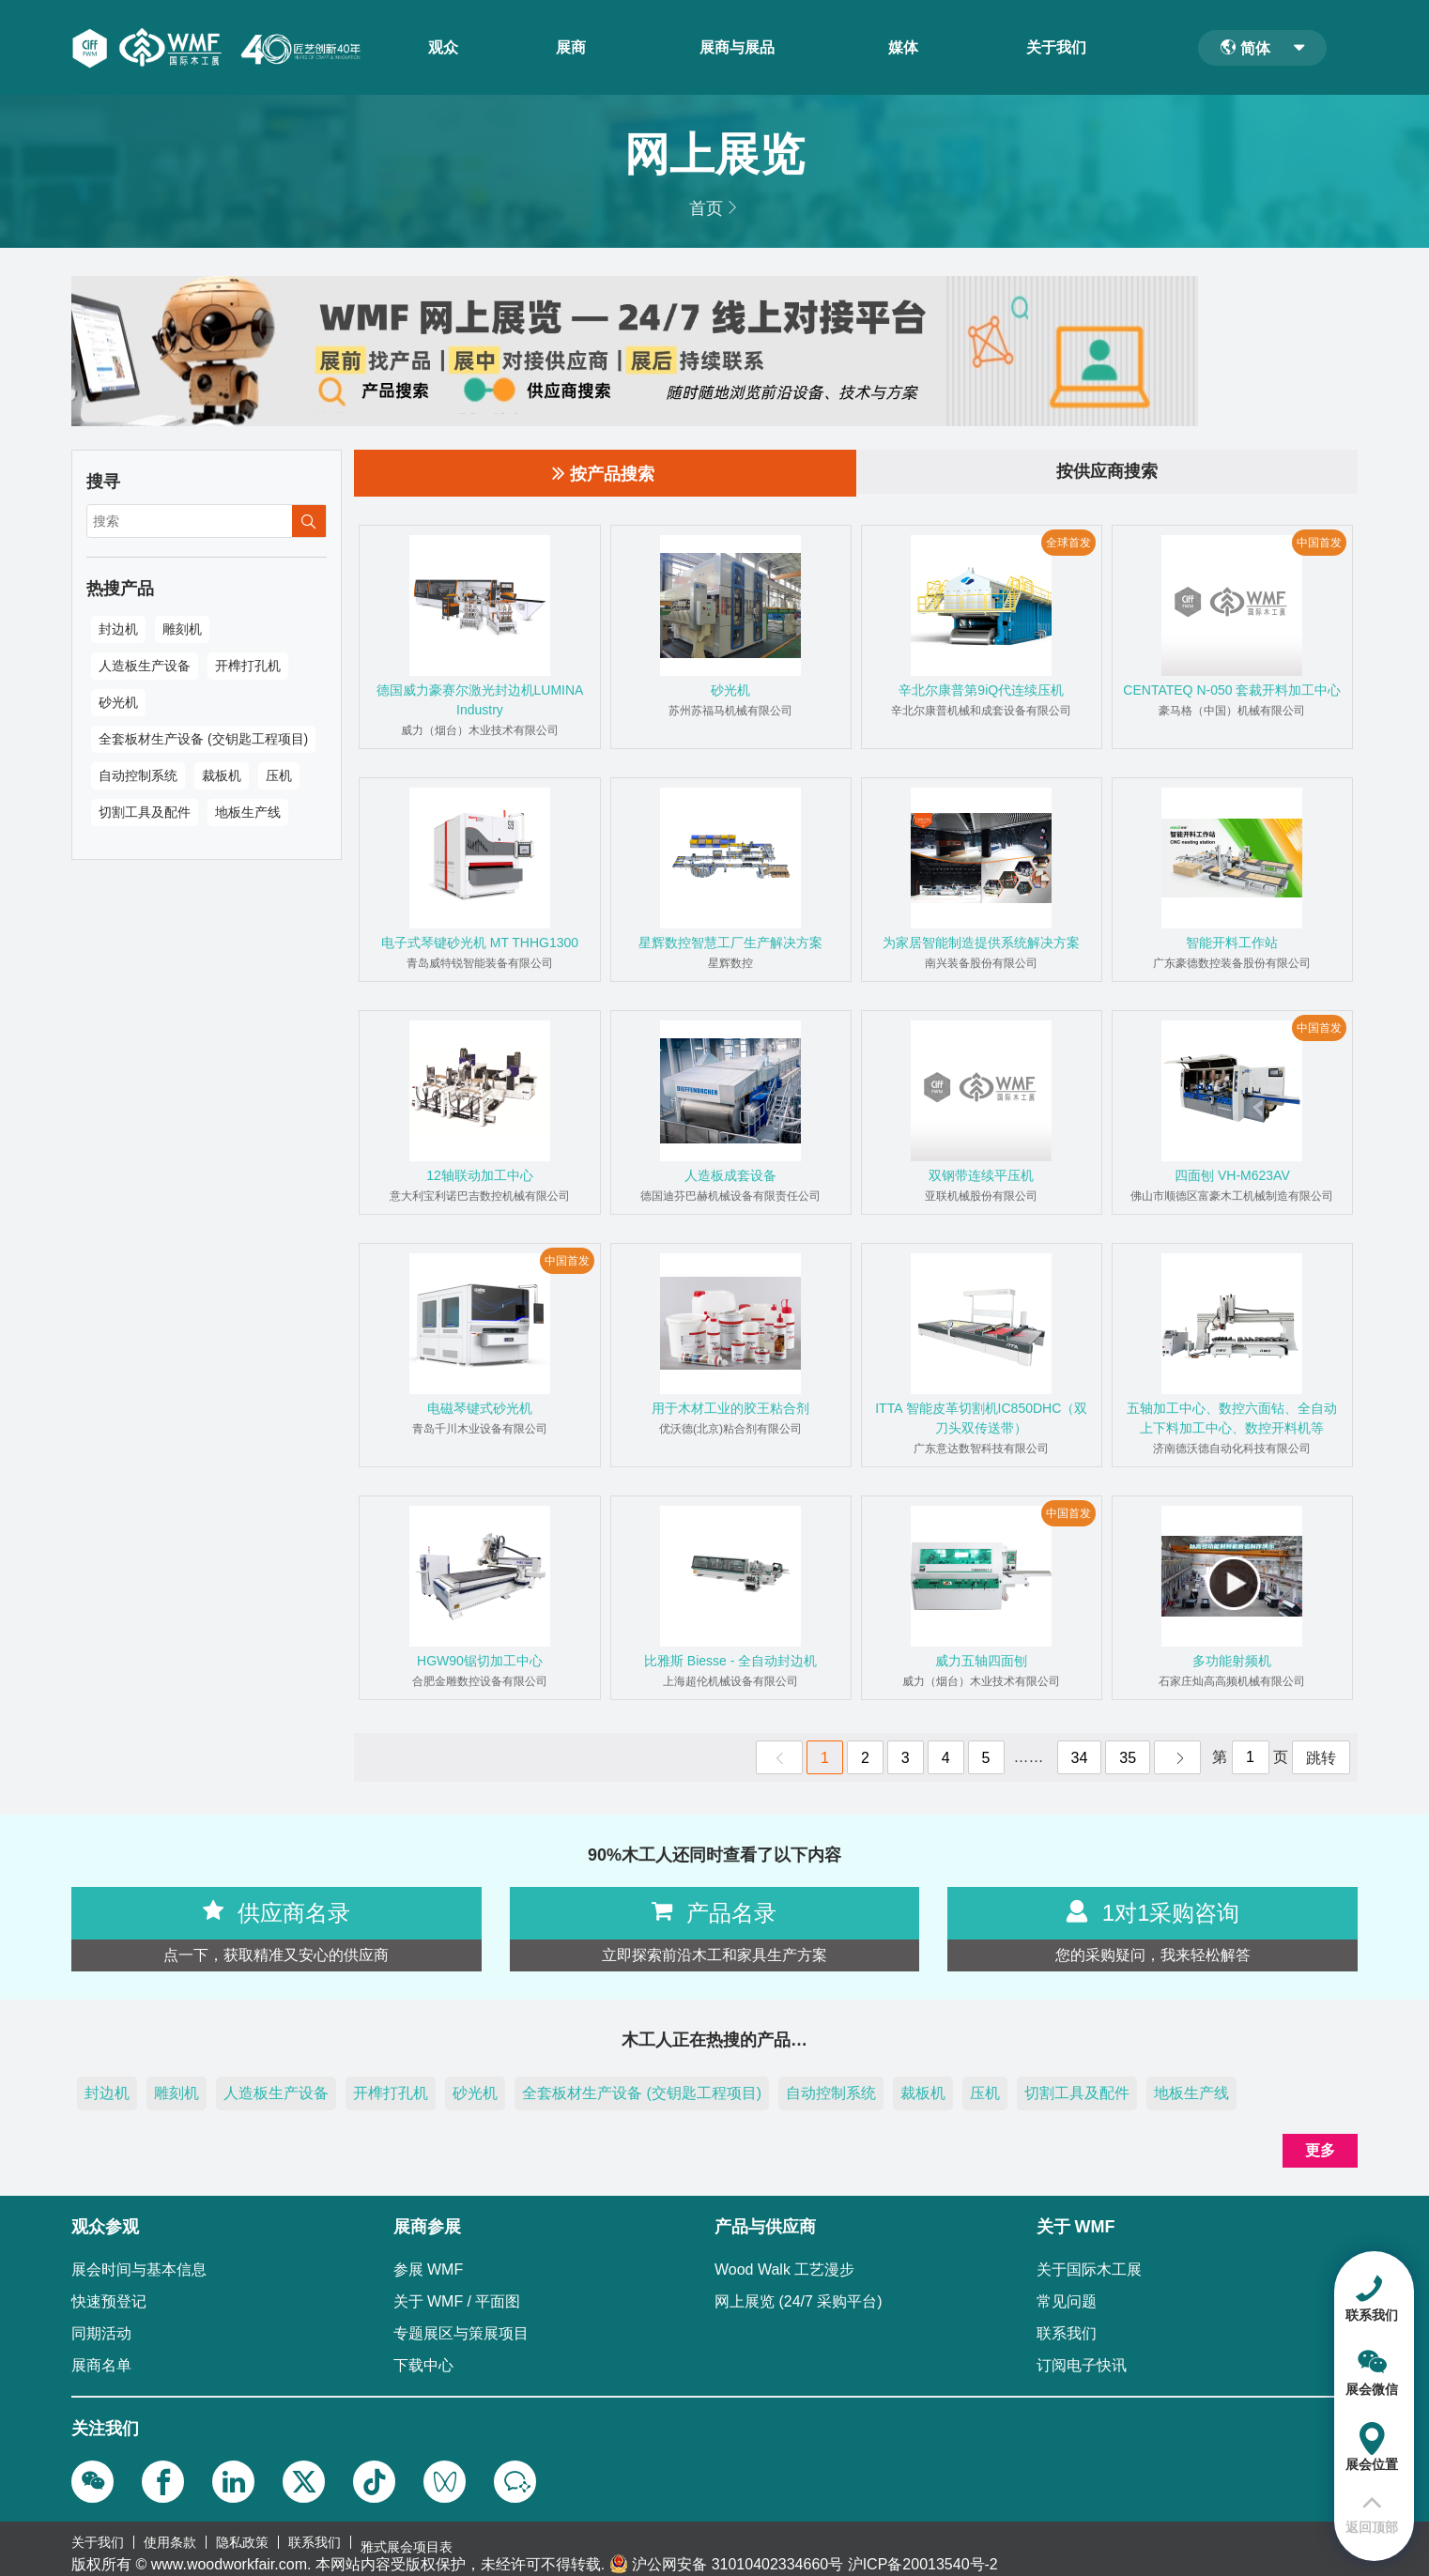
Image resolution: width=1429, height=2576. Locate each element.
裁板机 (221, 775)
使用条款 (170, 2537)
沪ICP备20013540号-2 (923, 2555)
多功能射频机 (1231, 1660)
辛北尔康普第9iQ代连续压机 (981, 690)
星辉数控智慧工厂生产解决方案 (730, 942)
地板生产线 (248, 812)
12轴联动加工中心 (479, 1175)
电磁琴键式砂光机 (479, 1408)
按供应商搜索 (1107, 473)
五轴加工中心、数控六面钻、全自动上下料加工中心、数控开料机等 (1232, 1418)
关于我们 (1062, 48)
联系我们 (314, 2537)
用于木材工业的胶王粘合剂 (730, 1408)
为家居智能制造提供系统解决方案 (981, 942)
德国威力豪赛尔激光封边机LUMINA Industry (480, 699)
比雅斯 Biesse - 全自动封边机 (730, 1660)
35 (1127, 1758)
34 (1079, 1758)
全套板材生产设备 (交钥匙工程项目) (203, 738)
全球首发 (1068, 542)
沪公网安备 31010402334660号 (737, 2555)
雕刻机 (182, 628)
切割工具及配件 (145, 812)
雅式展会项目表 (407, 2537)
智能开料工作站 (1232, 942)
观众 (450, 48)
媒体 (910, 48)
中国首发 (1319, 542)
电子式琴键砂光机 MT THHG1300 (479, 942)
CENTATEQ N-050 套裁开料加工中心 (1232, 690)
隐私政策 (242, 2537)
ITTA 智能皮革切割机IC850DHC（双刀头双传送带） (981, 1418)
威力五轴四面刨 (981, 1660)
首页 (706, 208)
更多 (1320, 2150)
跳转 (1321, 1758)
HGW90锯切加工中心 (480, 1660)
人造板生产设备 (145, 665)
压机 (279, 775)
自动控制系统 (138, 775)
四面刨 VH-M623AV (1232, 1175)
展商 (577, 48)
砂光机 (118, 702)
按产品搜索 (603, 473)
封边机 (118, 628)
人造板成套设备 (730, 1175)
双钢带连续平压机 (981, 1175)
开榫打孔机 (248, 665)
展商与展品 (744, 48)
